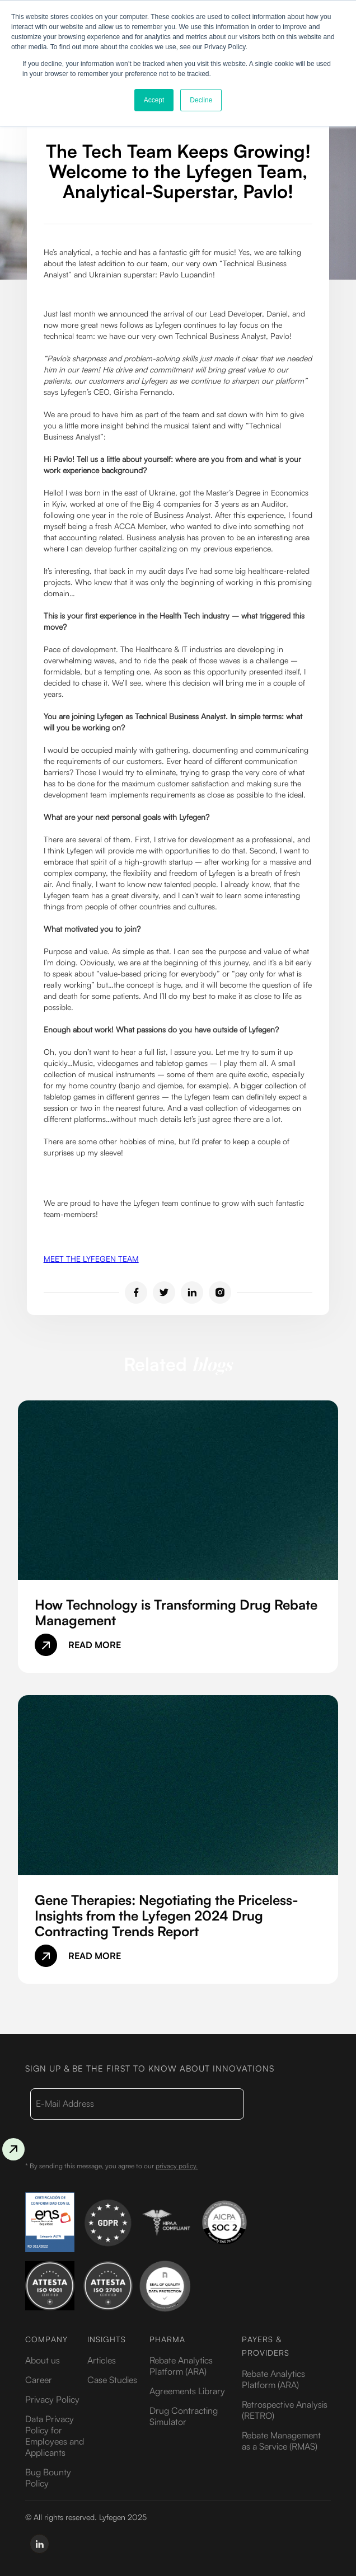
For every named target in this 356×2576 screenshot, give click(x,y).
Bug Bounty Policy (48, 2477)
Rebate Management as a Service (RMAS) (281, 2440)
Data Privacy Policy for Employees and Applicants (54, 2435)
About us (42, 2360)
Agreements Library (187, 2390)
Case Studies (112, 2379)
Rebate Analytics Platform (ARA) (181, 2366)
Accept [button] (154, 100)
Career (38, 2379)
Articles (101, 2360)
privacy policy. (177, 2166)
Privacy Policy (52, 2399)
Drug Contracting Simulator (183, 2416)
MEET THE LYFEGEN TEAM (91, 1258)
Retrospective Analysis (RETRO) (284, 2410)
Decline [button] (201, 100)
